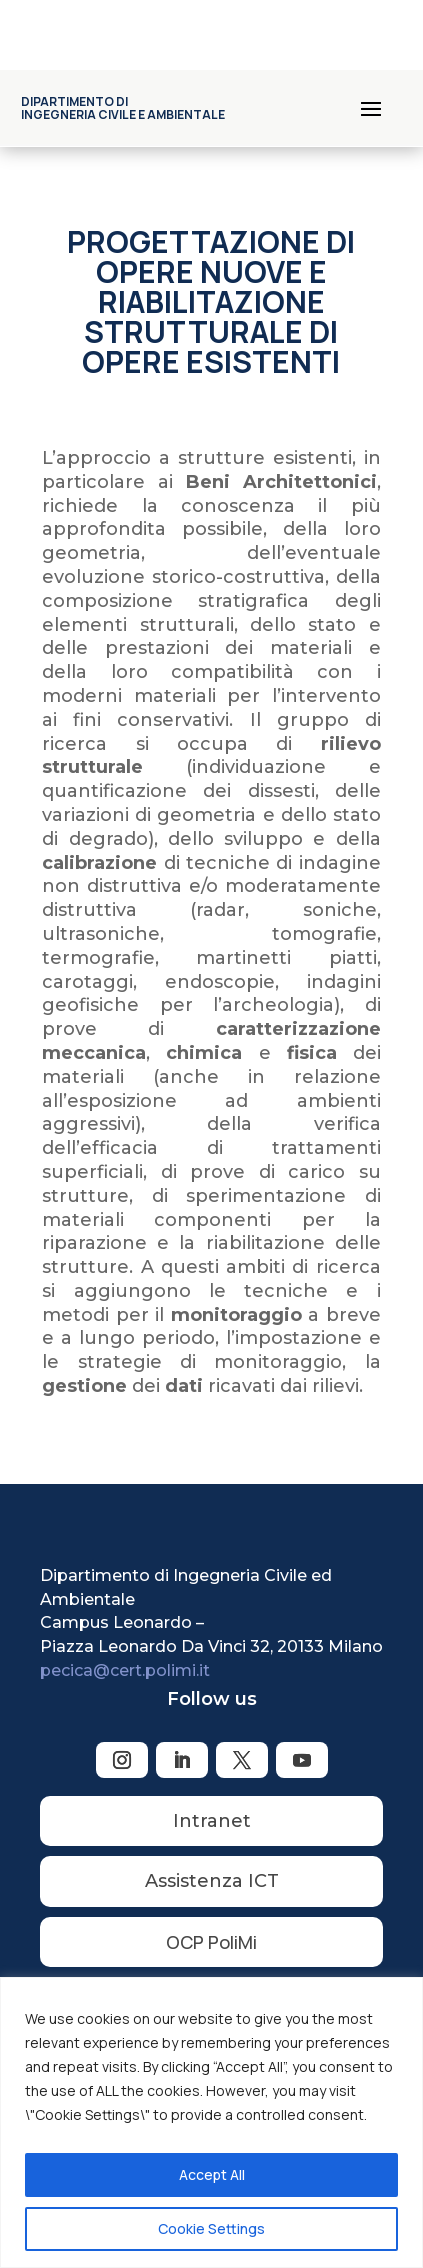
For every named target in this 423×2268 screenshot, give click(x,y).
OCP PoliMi (211, 1942)
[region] (211, 2122)
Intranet (212, 1821)
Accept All (212, 2174)
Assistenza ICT (212, 1881)
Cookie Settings (211, 2228)
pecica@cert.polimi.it (125, 1670)
